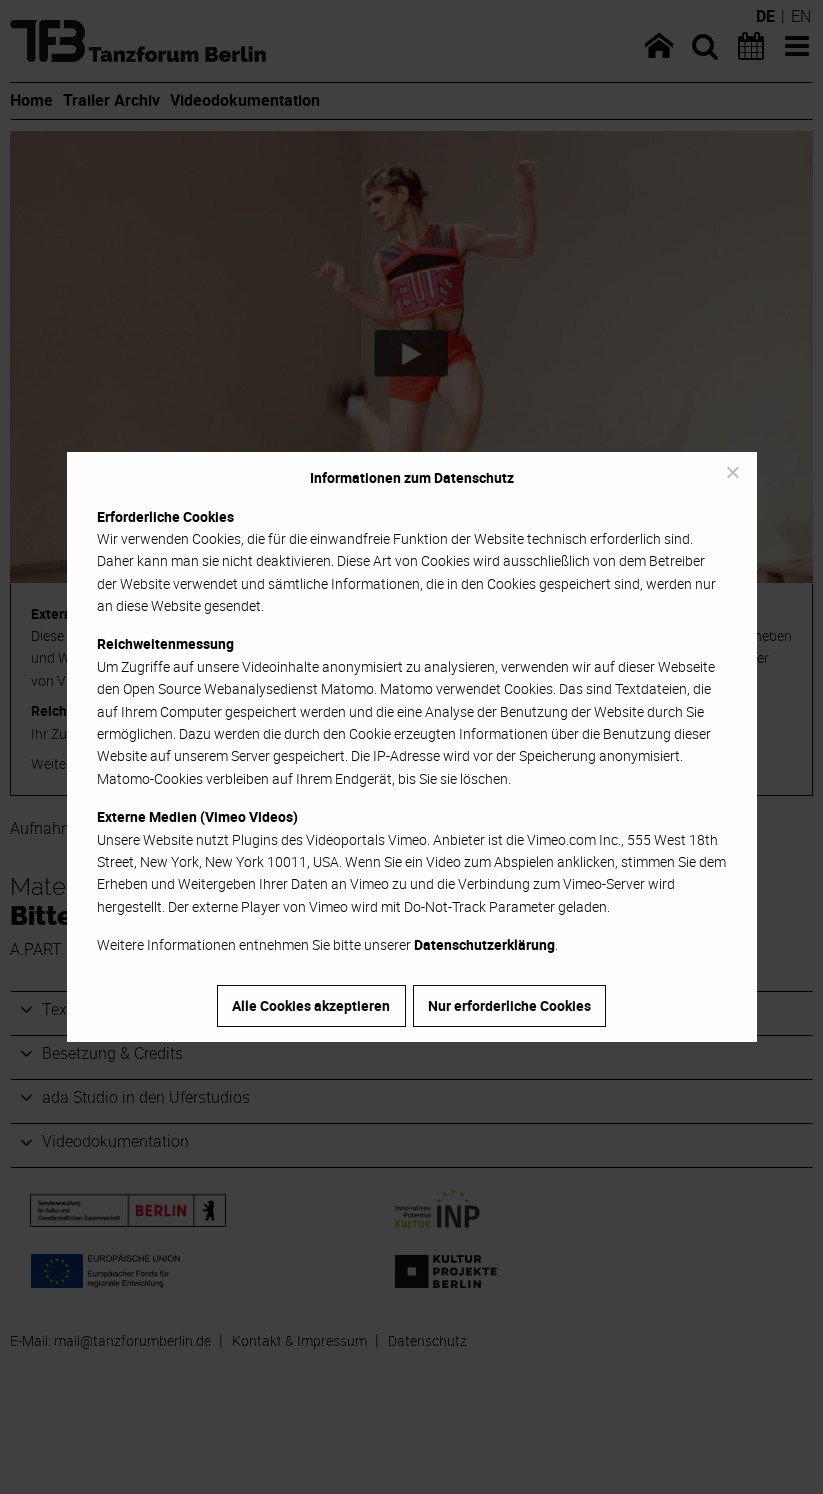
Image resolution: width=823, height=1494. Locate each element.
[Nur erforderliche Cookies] (732, 472)
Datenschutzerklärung (484, 944)
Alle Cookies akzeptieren (311, 1005)
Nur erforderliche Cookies (509, 1005)
